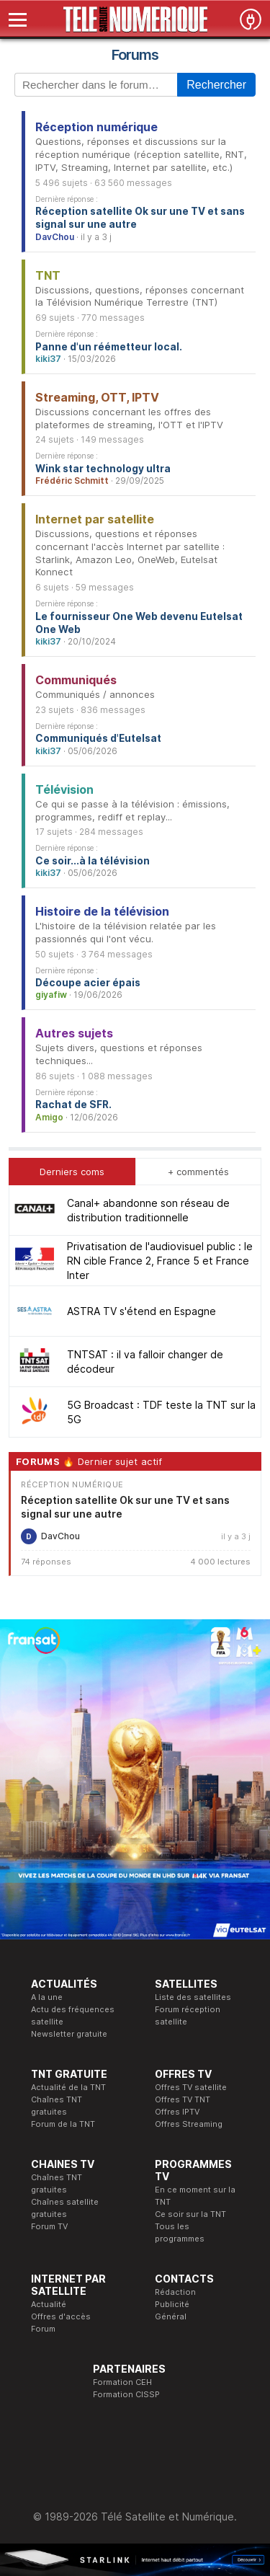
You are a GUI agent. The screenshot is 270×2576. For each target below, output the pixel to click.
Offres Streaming (188, 2124)
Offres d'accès (61, 2316)
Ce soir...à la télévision (92, 861)
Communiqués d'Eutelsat (98, 738)
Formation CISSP (126, 2394)
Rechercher (216, 85)
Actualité (48, 2304)
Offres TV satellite (191, 2087)
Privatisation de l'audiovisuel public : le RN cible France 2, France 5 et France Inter (160, 1260)
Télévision (64, 789)
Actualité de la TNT (68, 2087)
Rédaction (175, 2292)
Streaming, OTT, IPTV (97, 397)
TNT (47, 275)
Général (170, 2316)
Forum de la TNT (63, 2124)
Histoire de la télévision (102, 911)
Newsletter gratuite (69, 2034)
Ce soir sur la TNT (190, 2214)
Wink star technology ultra (103, 468)
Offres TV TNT (182, 2099)
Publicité (172, 2304)
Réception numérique (96, 127)
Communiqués (76, 680)
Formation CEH (122, 2382)
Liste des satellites (193, 1997)
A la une (47, 1997)
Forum (43, 2329)
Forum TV (49, 2226)
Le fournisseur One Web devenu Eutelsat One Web (139, 623)
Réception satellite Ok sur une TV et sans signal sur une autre (140, 217)
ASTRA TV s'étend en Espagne (141, 1311)
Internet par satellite (94, 519)
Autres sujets (74, 1033)
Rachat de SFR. (73, 1104)
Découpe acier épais (87, 982)
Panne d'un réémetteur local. (108, 347)
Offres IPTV (177, 2112)
